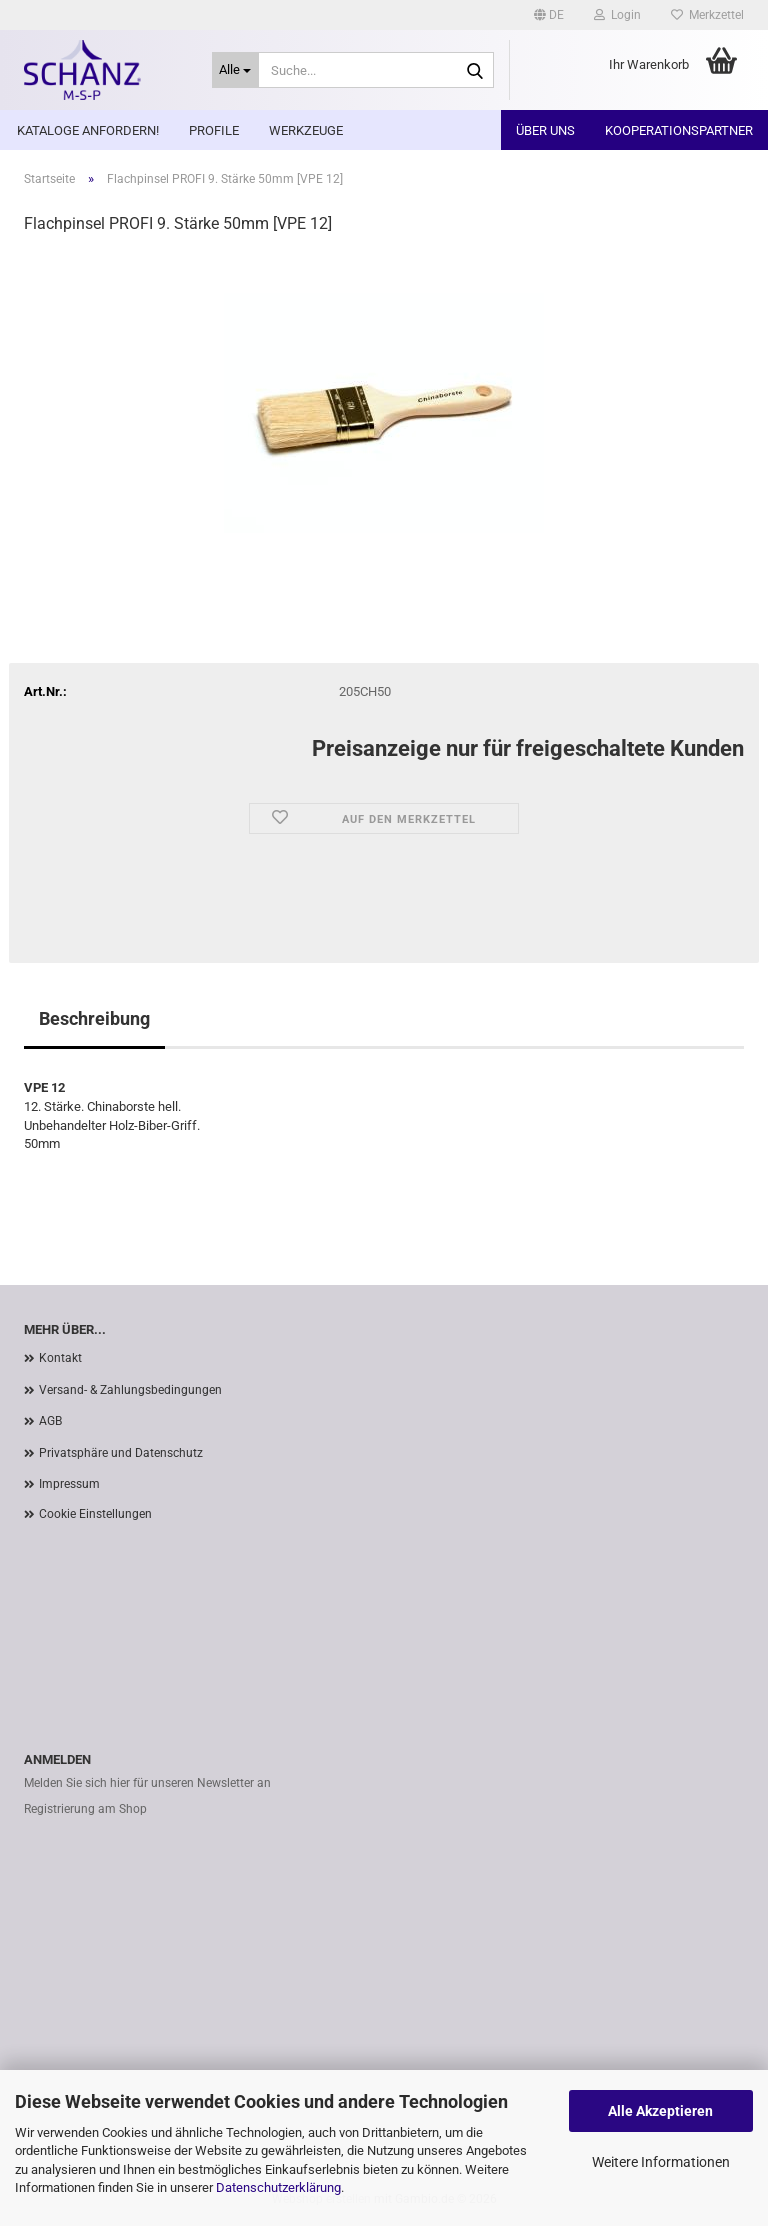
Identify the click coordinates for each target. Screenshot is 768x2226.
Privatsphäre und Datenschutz (121, 1453)
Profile (214, 130)
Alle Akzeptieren (660, 2111)
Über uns (545, 130)
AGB (50, 1421)
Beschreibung (94, 1018)
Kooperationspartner (679, 130)
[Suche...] (236, 70)
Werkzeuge (306, 130)
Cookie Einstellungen (95, 1514)
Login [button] (617, 15)
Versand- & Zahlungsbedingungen (130, 1390)
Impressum (69, 1484)
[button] (549, 15)
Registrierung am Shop (85, 1809)
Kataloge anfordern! (88, 130)
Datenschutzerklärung (278, 2187)
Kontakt (60, 1358)
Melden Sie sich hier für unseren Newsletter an (147, 1783)
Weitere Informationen (661, 2162)
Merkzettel (707, 15)
